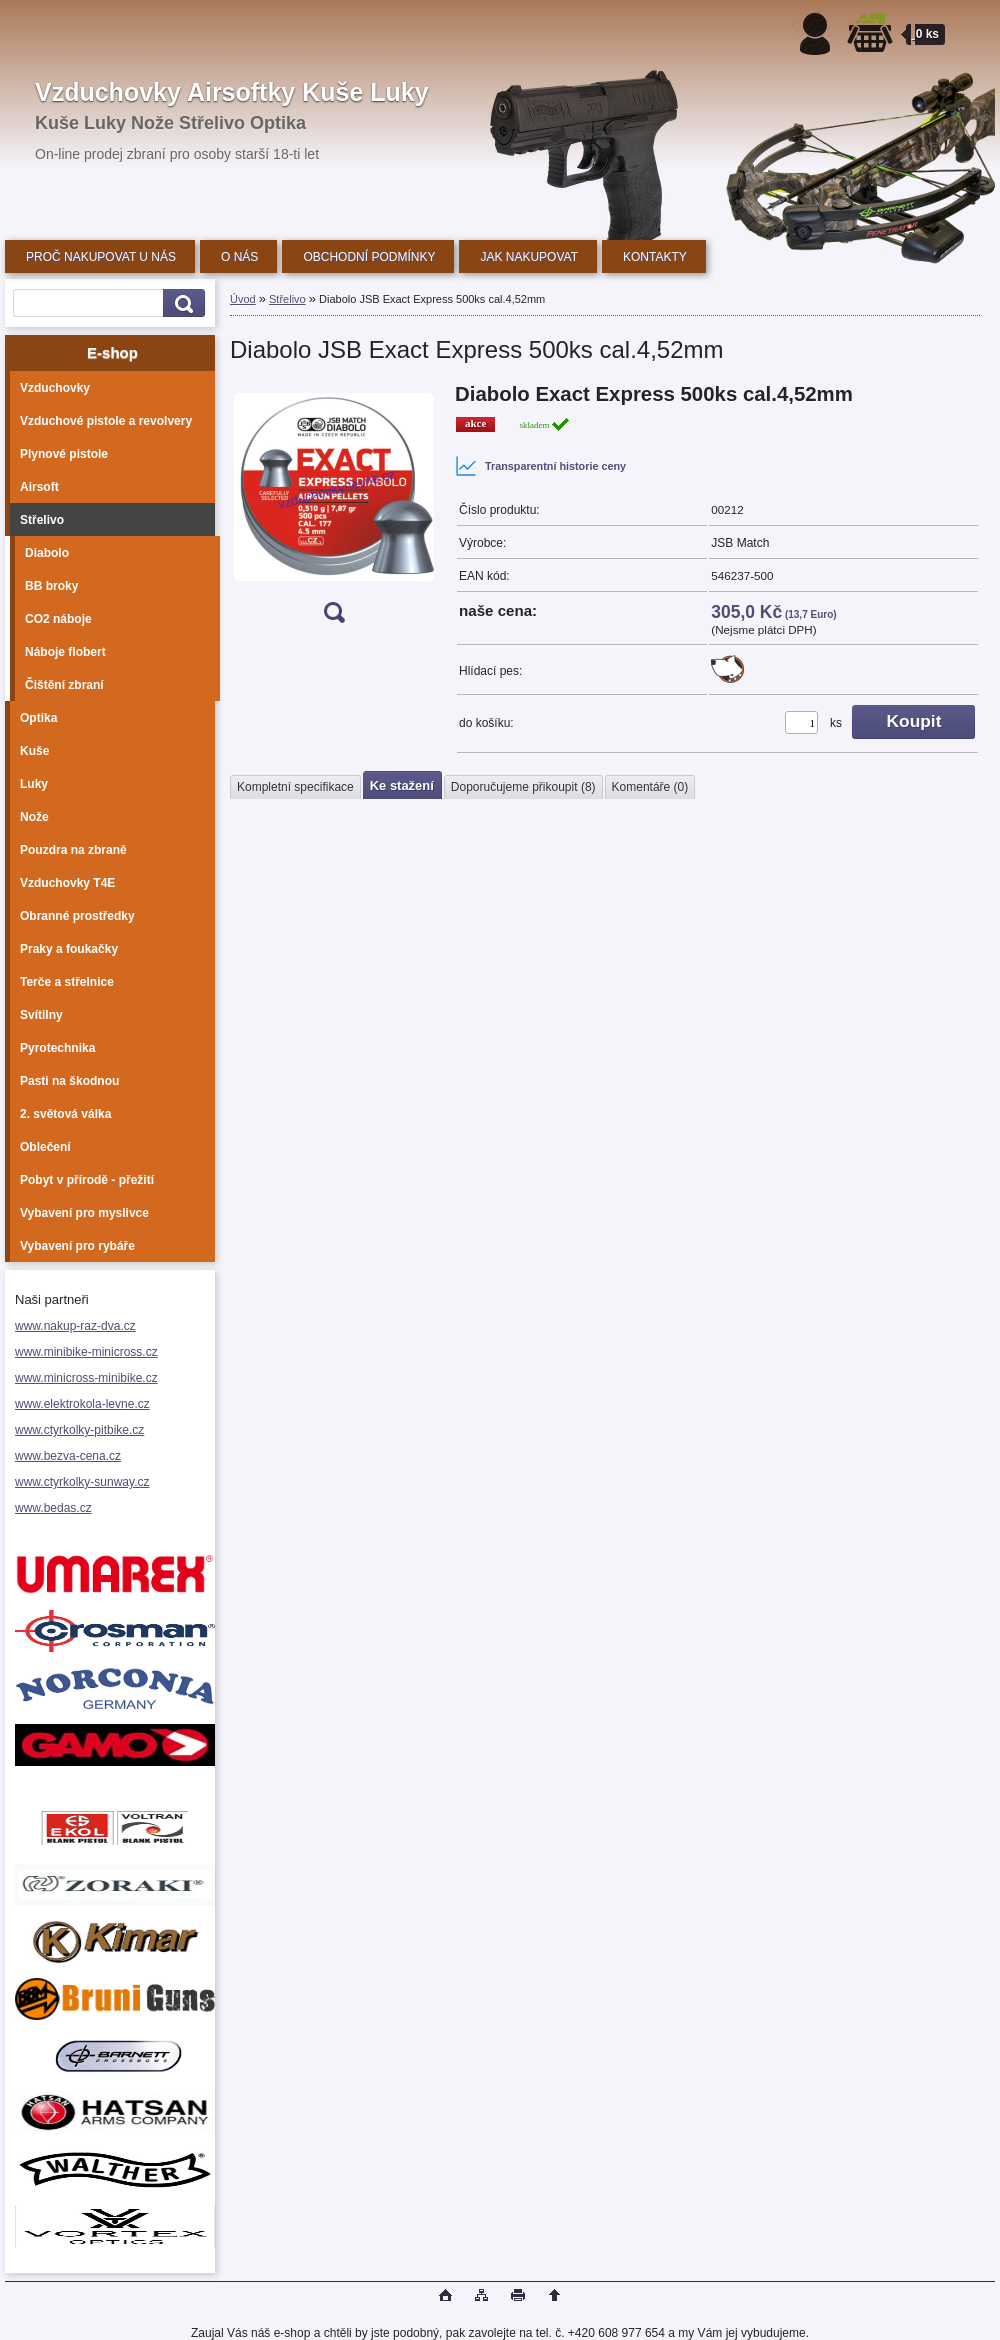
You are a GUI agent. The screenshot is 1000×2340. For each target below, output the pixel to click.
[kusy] (801, 722)
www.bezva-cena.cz (68, 1456)
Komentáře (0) (650, 787)
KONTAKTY (655, 257)
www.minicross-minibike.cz (86, 1378)
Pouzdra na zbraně (73, 850)
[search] (181, 303)
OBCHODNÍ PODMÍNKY (369, 257)
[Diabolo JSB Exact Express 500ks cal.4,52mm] (334, 509)
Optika (38, 718)
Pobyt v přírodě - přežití (87, 1180)
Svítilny (41, 1015)
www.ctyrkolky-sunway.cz (82, 1482)
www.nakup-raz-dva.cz (75, 1326)
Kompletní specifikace (295, 787)
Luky (34, 784)
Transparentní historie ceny (540, 466)
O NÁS (239, 257)
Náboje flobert (65, 652)
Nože (34, 817)
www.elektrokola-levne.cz (82, 1404)
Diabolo (47, 553)
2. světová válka (65, 1114)
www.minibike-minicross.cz (86, 1352)
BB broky (51, 586)
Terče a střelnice (67, 982)
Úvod (243, 299)
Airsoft (39, 487)
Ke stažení (402, 785)
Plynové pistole (64, 454)
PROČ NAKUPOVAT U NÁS (101, 257)
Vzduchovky (55, 388)
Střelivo (42, 520)
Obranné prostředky (77, 916)
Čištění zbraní (64, 685)
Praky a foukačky (69, 949)
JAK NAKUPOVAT (529, 257)
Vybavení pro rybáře (77, 1246)
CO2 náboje (58, 619)
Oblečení (45, 1147)
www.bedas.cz (53, 1508)
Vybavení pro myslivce (84, 1213)
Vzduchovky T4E (67, 883)
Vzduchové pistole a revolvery (106, 421)
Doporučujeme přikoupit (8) (523, 787)
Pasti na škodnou (69, 1081)
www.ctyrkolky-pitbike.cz (79, 1430)
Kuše (34, 751)
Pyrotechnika (57, 1048)
